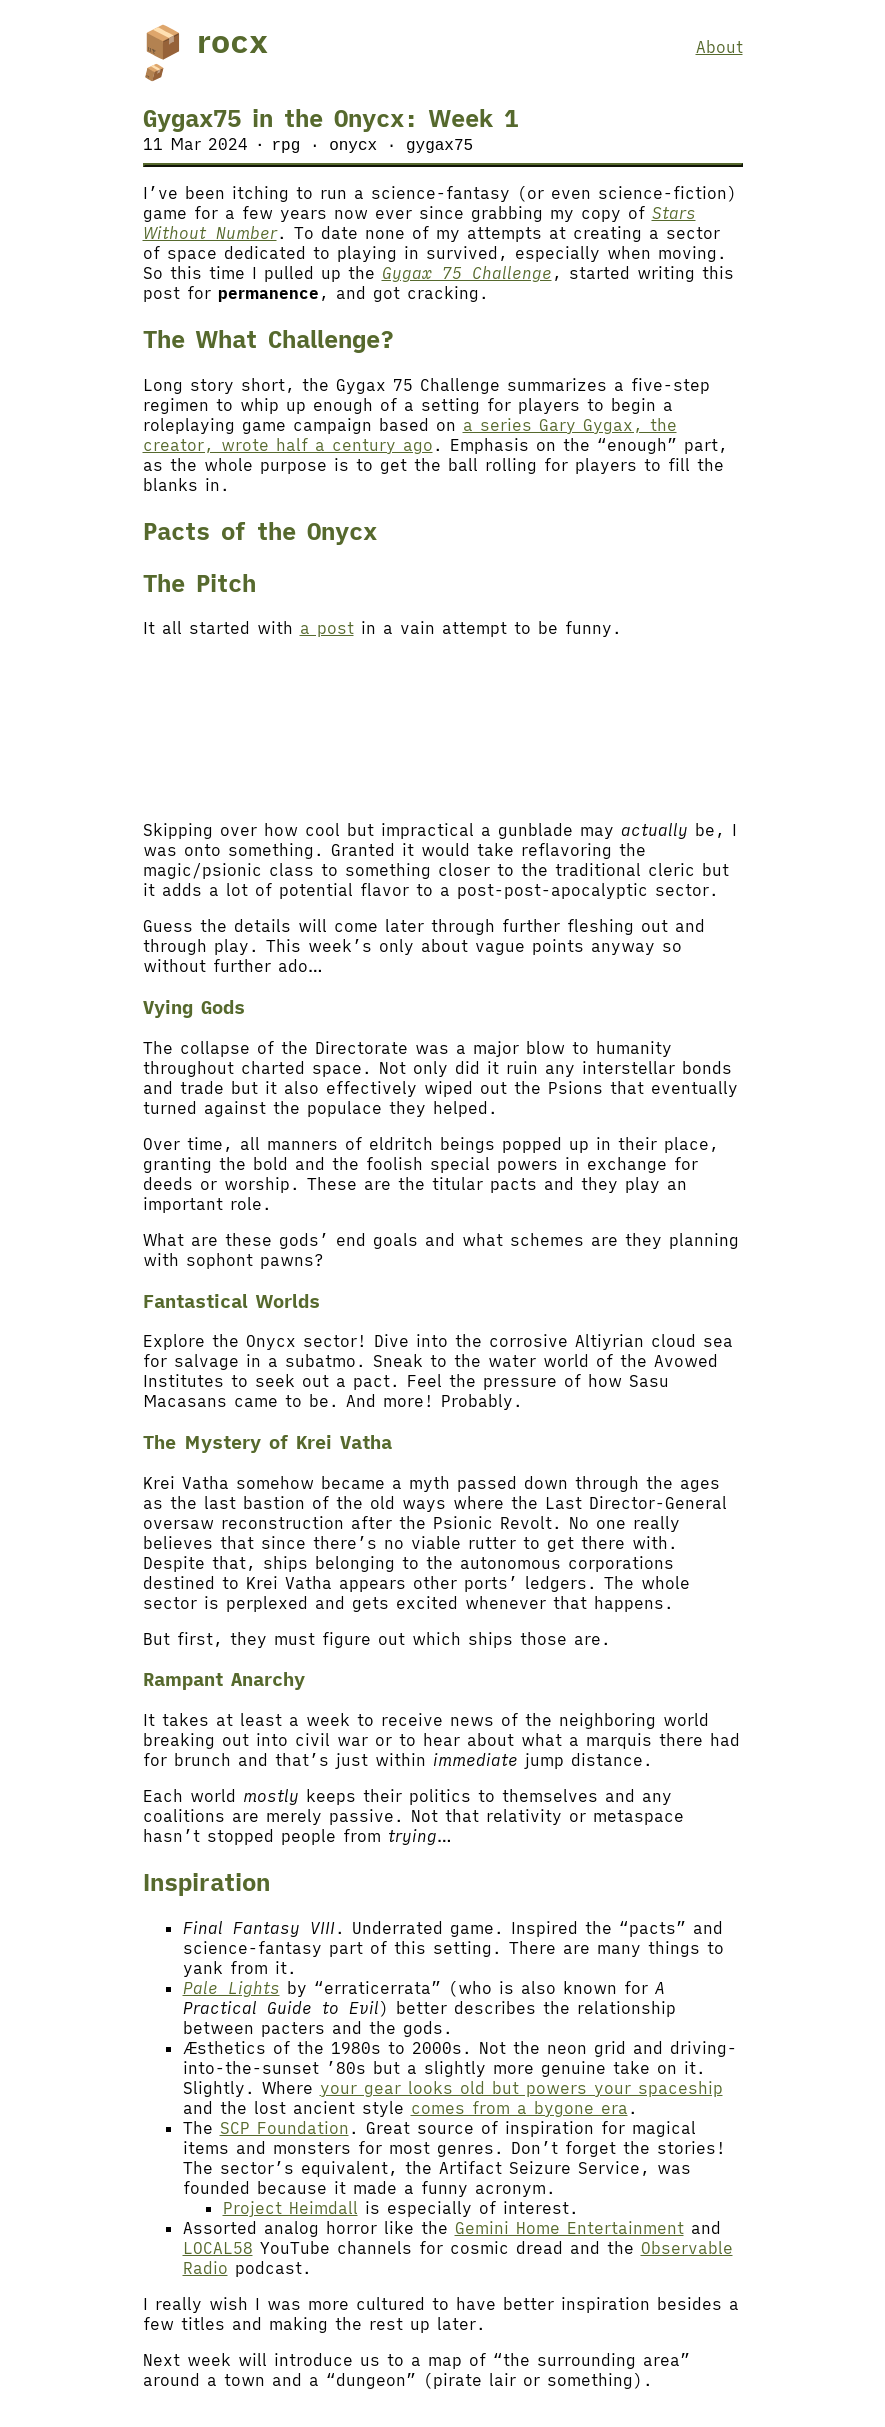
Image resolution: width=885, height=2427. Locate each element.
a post (327, 629)
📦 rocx (205, 41)
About (719, 47)
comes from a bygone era (519, 2109)
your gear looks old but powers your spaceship (521, 2089)
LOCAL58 (218, 2249)
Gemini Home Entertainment (569, 2229)
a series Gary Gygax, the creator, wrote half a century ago (410, 436)
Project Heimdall (290, 2209)
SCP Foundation (284, 2129)
